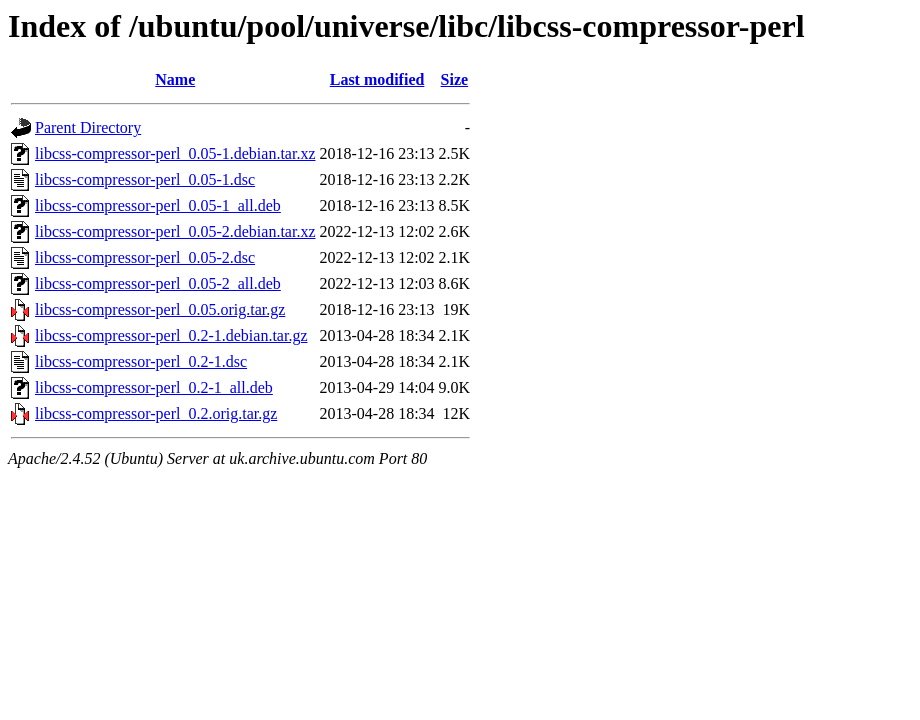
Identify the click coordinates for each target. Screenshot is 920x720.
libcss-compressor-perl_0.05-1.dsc (145, 179)
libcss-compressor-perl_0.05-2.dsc (145, 257)
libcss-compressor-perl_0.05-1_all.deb (158, 205)
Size (455, 79)
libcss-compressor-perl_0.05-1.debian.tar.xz (175, 153)
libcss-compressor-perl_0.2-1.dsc (141, 361)
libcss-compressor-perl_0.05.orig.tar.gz (160, 309)
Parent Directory (88, 127)
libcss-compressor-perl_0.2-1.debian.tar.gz (171, 335)
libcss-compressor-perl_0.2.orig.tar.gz (156, 413)
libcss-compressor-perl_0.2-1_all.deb (154, 387)
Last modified (377, 79)
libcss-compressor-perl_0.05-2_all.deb (158, 283)
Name (175, 79)
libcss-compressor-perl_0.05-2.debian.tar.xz (175, 231)
